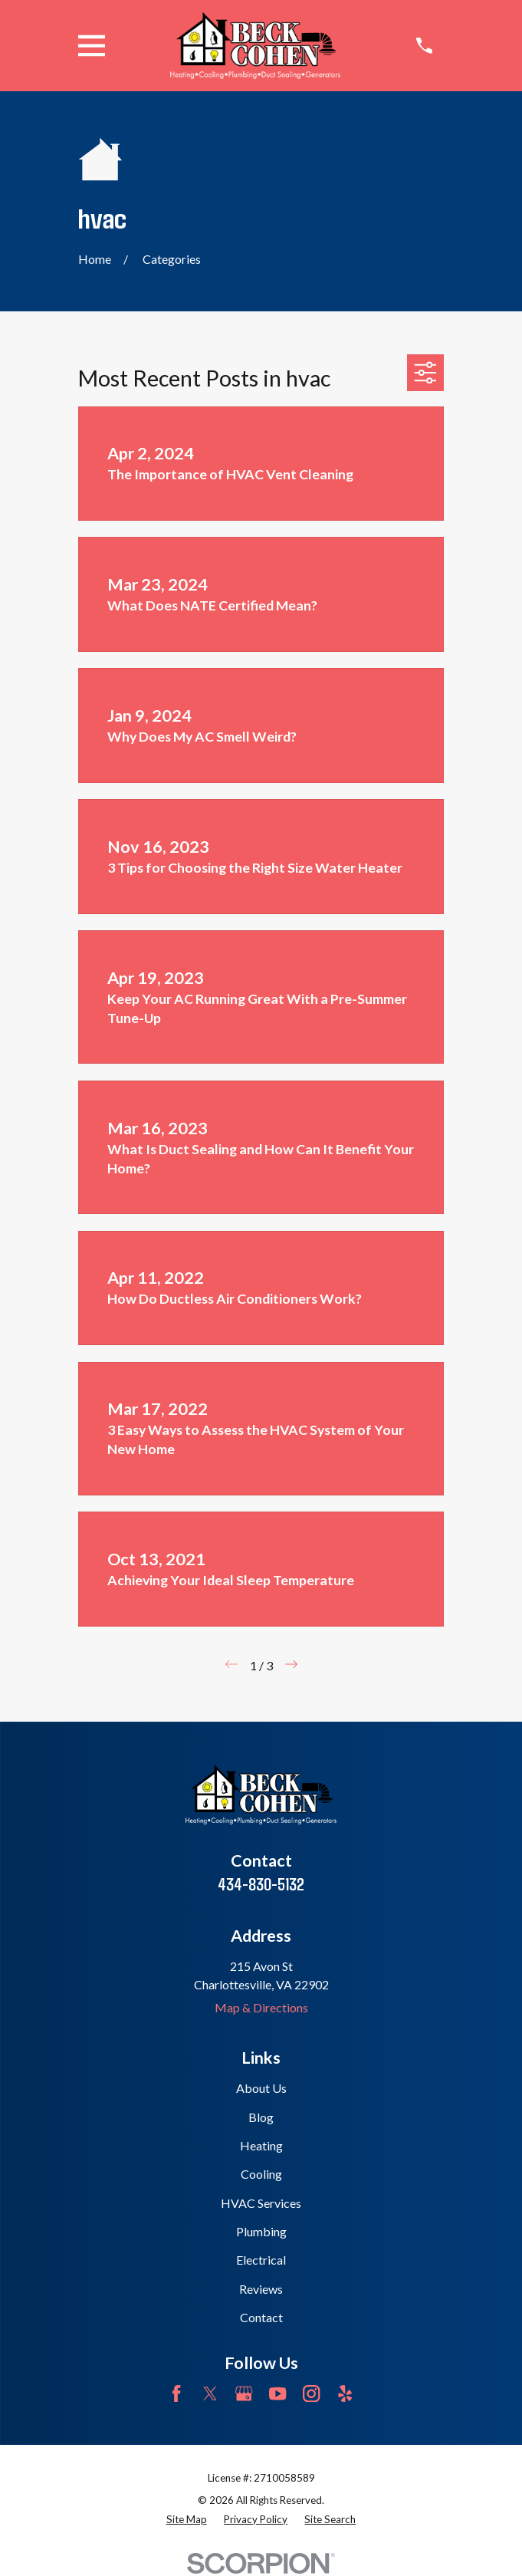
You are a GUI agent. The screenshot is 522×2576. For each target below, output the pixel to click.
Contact (261, 2317)
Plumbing (261, 2231)
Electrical (261, 2259)
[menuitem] (186, 2520)
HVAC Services (261, 2203)
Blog (261, 2117)
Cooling (261, 2173)
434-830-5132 (261, 1883)
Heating (261, 2145)
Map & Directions (261, 2007)
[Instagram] (311, 2393)
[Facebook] (176, 2393)
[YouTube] (277, 2393)
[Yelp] (345, 2393)
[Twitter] (210, 2393)
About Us (261, 2088)
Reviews (261, 2289)
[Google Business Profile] (243, 2393)
